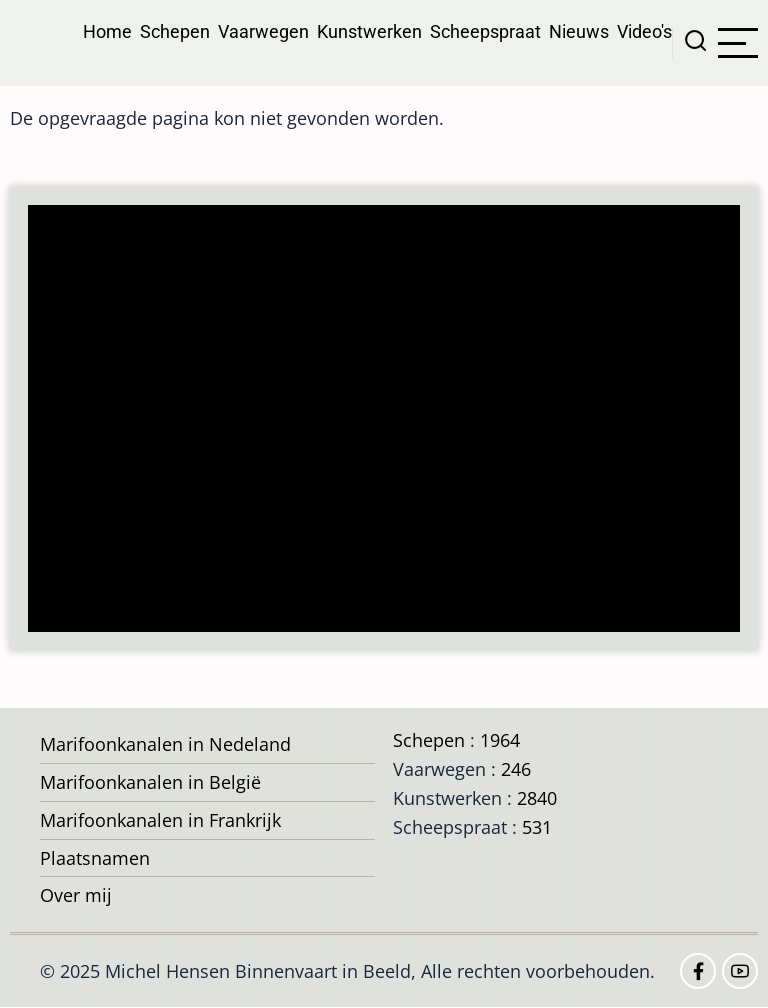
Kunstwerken (369, 31)
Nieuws (579, 31)
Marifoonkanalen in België (150, 782)
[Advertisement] (390, 420)
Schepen (175, 31)
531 (537, 827)
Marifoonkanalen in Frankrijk (160, 820)
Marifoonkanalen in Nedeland (165, 744)
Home (107, 31)
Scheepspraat (485, 31)
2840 (537, 798)
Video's (644, 31)
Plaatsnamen (95, 858)
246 (516, 769)
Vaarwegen (263, 31)
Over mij (76, 895)
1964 (500, 740)
